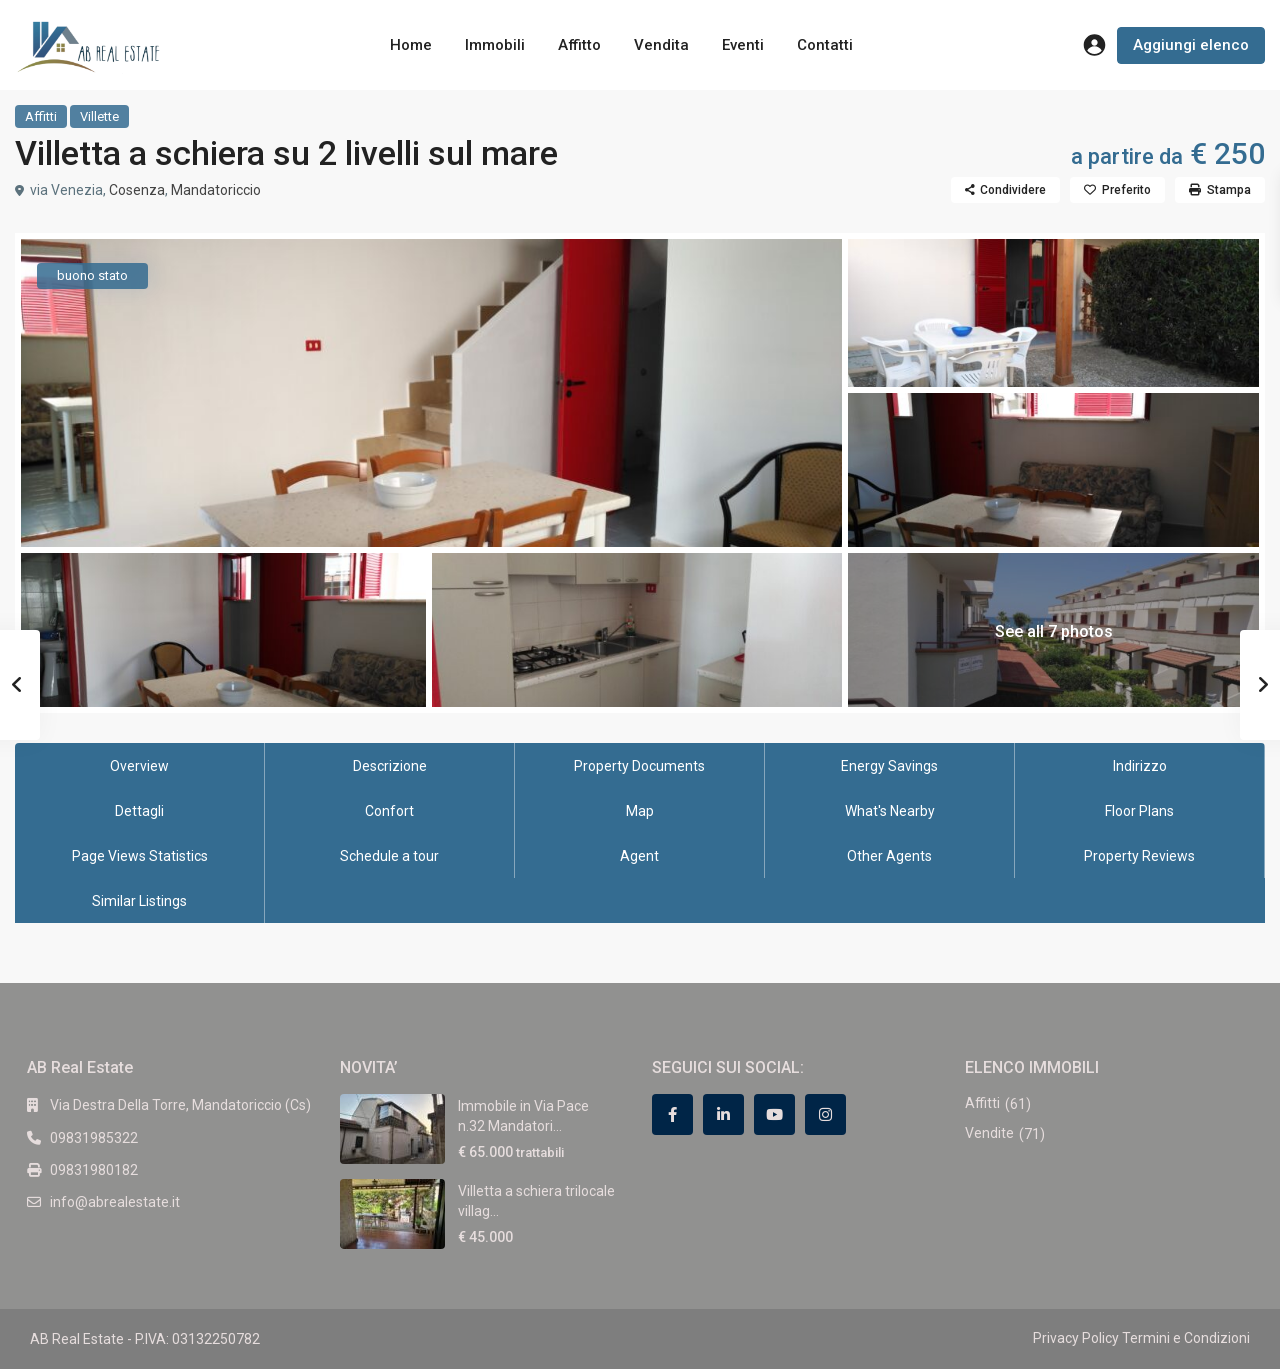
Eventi (743, 45)
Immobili (495, 45)
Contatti (825, 45)
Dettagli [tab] (139, 811)
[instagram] (825, 1114)
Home (411, 45)
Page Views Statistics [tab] (140, 856)
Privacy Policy (1076, 1338)
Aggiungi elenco (1191, 45)
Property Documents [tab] (639, 766)
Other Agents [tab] (889, 856)
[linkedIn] (723, 1114)
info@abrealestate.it (115, 1202)
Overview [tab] (139, 766)
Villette (99, 116)
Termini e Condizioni (1186, 1338)
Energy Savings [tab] (889, 766)
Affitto (579, 45)
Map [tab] (640, 811)
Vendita (661, 45)
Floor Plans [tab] (1139, 811)
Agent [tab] (639, 856)
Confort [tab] (389, 811)
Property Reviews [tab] (1139, 856)
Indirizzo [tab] (1140, 766)
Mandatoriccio (216, 190)
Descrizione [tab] (390, 766)
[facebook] (672, 1114)
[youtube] (774, 1114)
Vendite (989, 1133)
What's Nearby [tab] (890, 811)
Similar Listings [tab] (139, 901)
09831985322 (94, 1138)
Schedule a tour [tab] (389, 856)
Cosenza (137, 190)
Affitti (41, 116)
